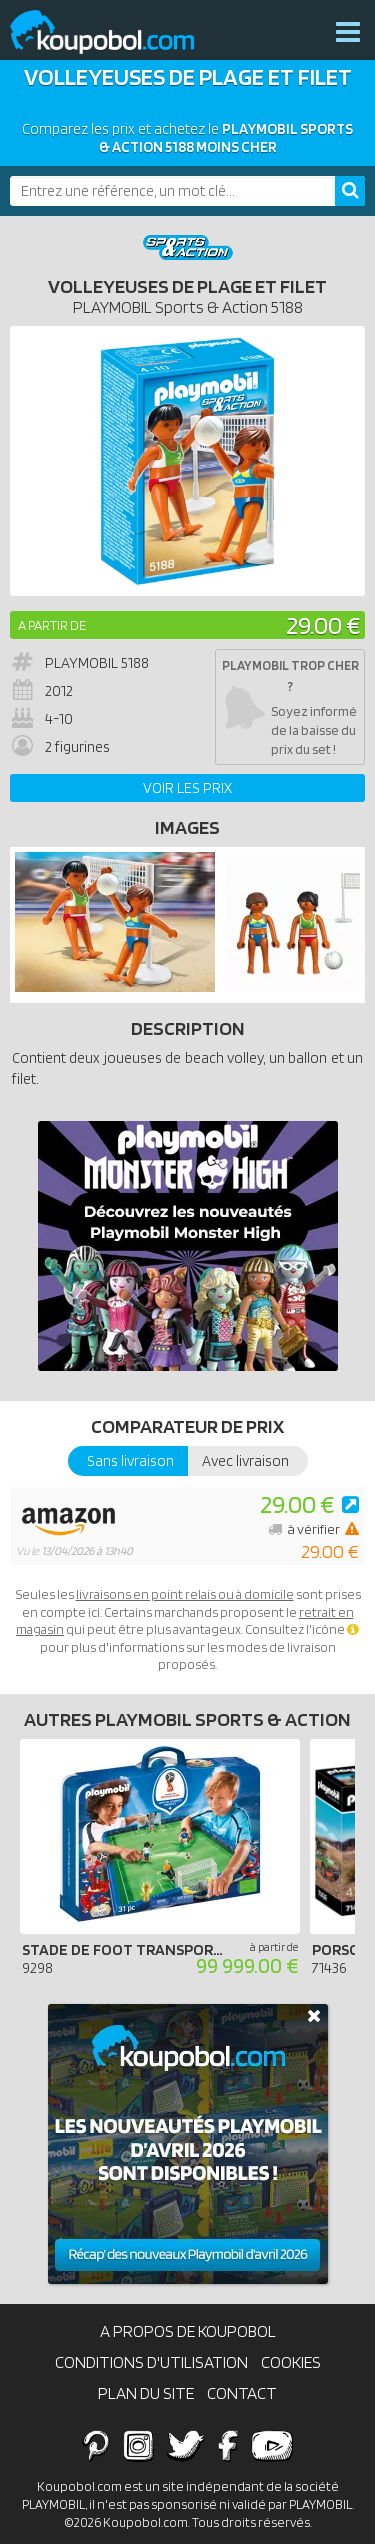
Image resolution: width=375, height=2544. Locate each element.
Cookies (291, 2362)
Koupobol (115, 32)
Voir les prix (187, 788)
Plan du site (146, 2393)
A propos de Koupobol (188, 2331)
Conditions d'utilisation (151, 2362)
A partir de (52, 625)
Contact (242, 2393)
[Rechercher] (350, 191)
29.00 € (323, 624)
